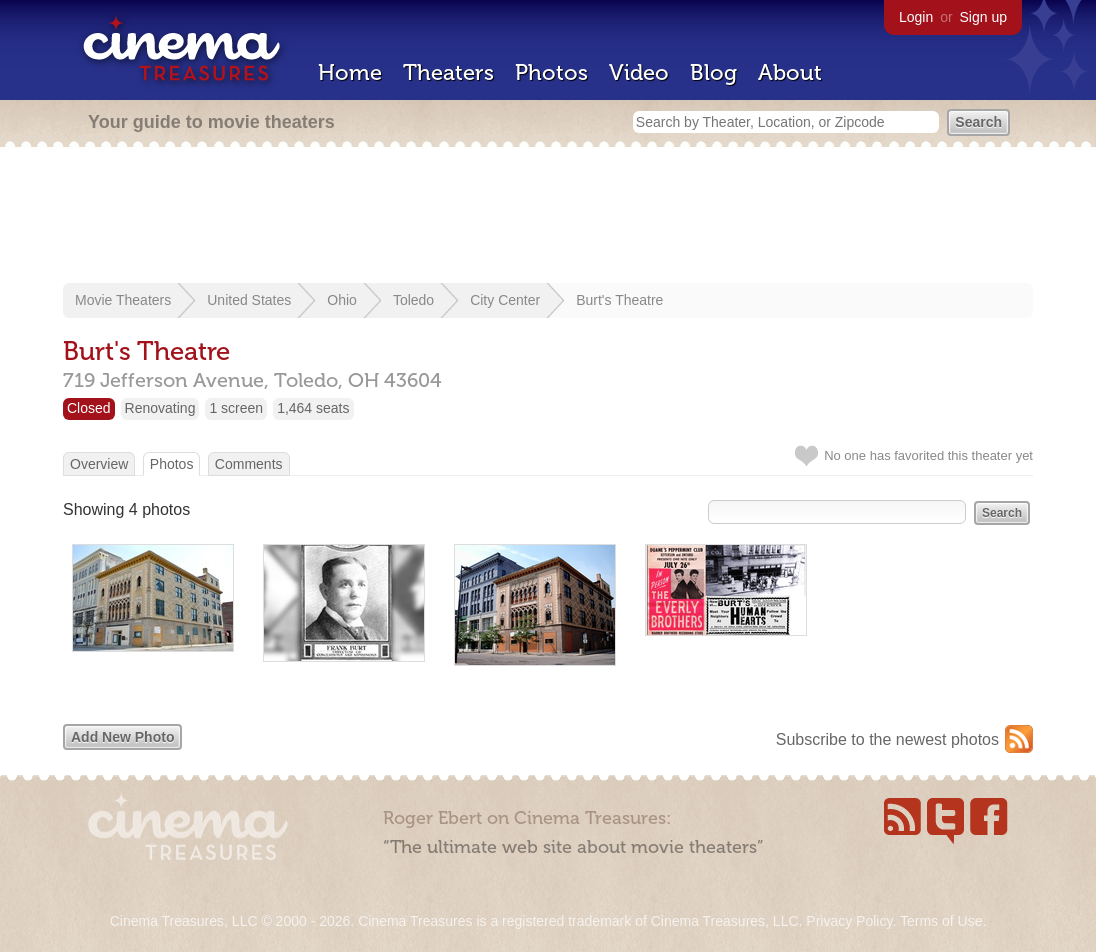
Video (639, 72)
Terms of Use (941, 921)
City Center (505, 300)
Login (916, 17)
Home (350, 72)
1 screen (236, 408)
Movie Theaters (123, 300)
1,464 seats (313, 408)
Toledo (413, 300)
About (790, 72)
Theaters (448, 72)
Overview (99, 464)
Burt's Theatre (619, 300)
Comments (249, 464)
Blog (713, 72)
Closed (89, 408)
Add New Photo (122, 737)
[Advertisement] (548, 217)
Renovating (160, 408)
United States (249, 300)
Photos (551, 72)
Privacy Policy (849, 921)
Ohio (342, 300)
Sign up (983, 17)
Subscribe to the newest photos (887, 739)
